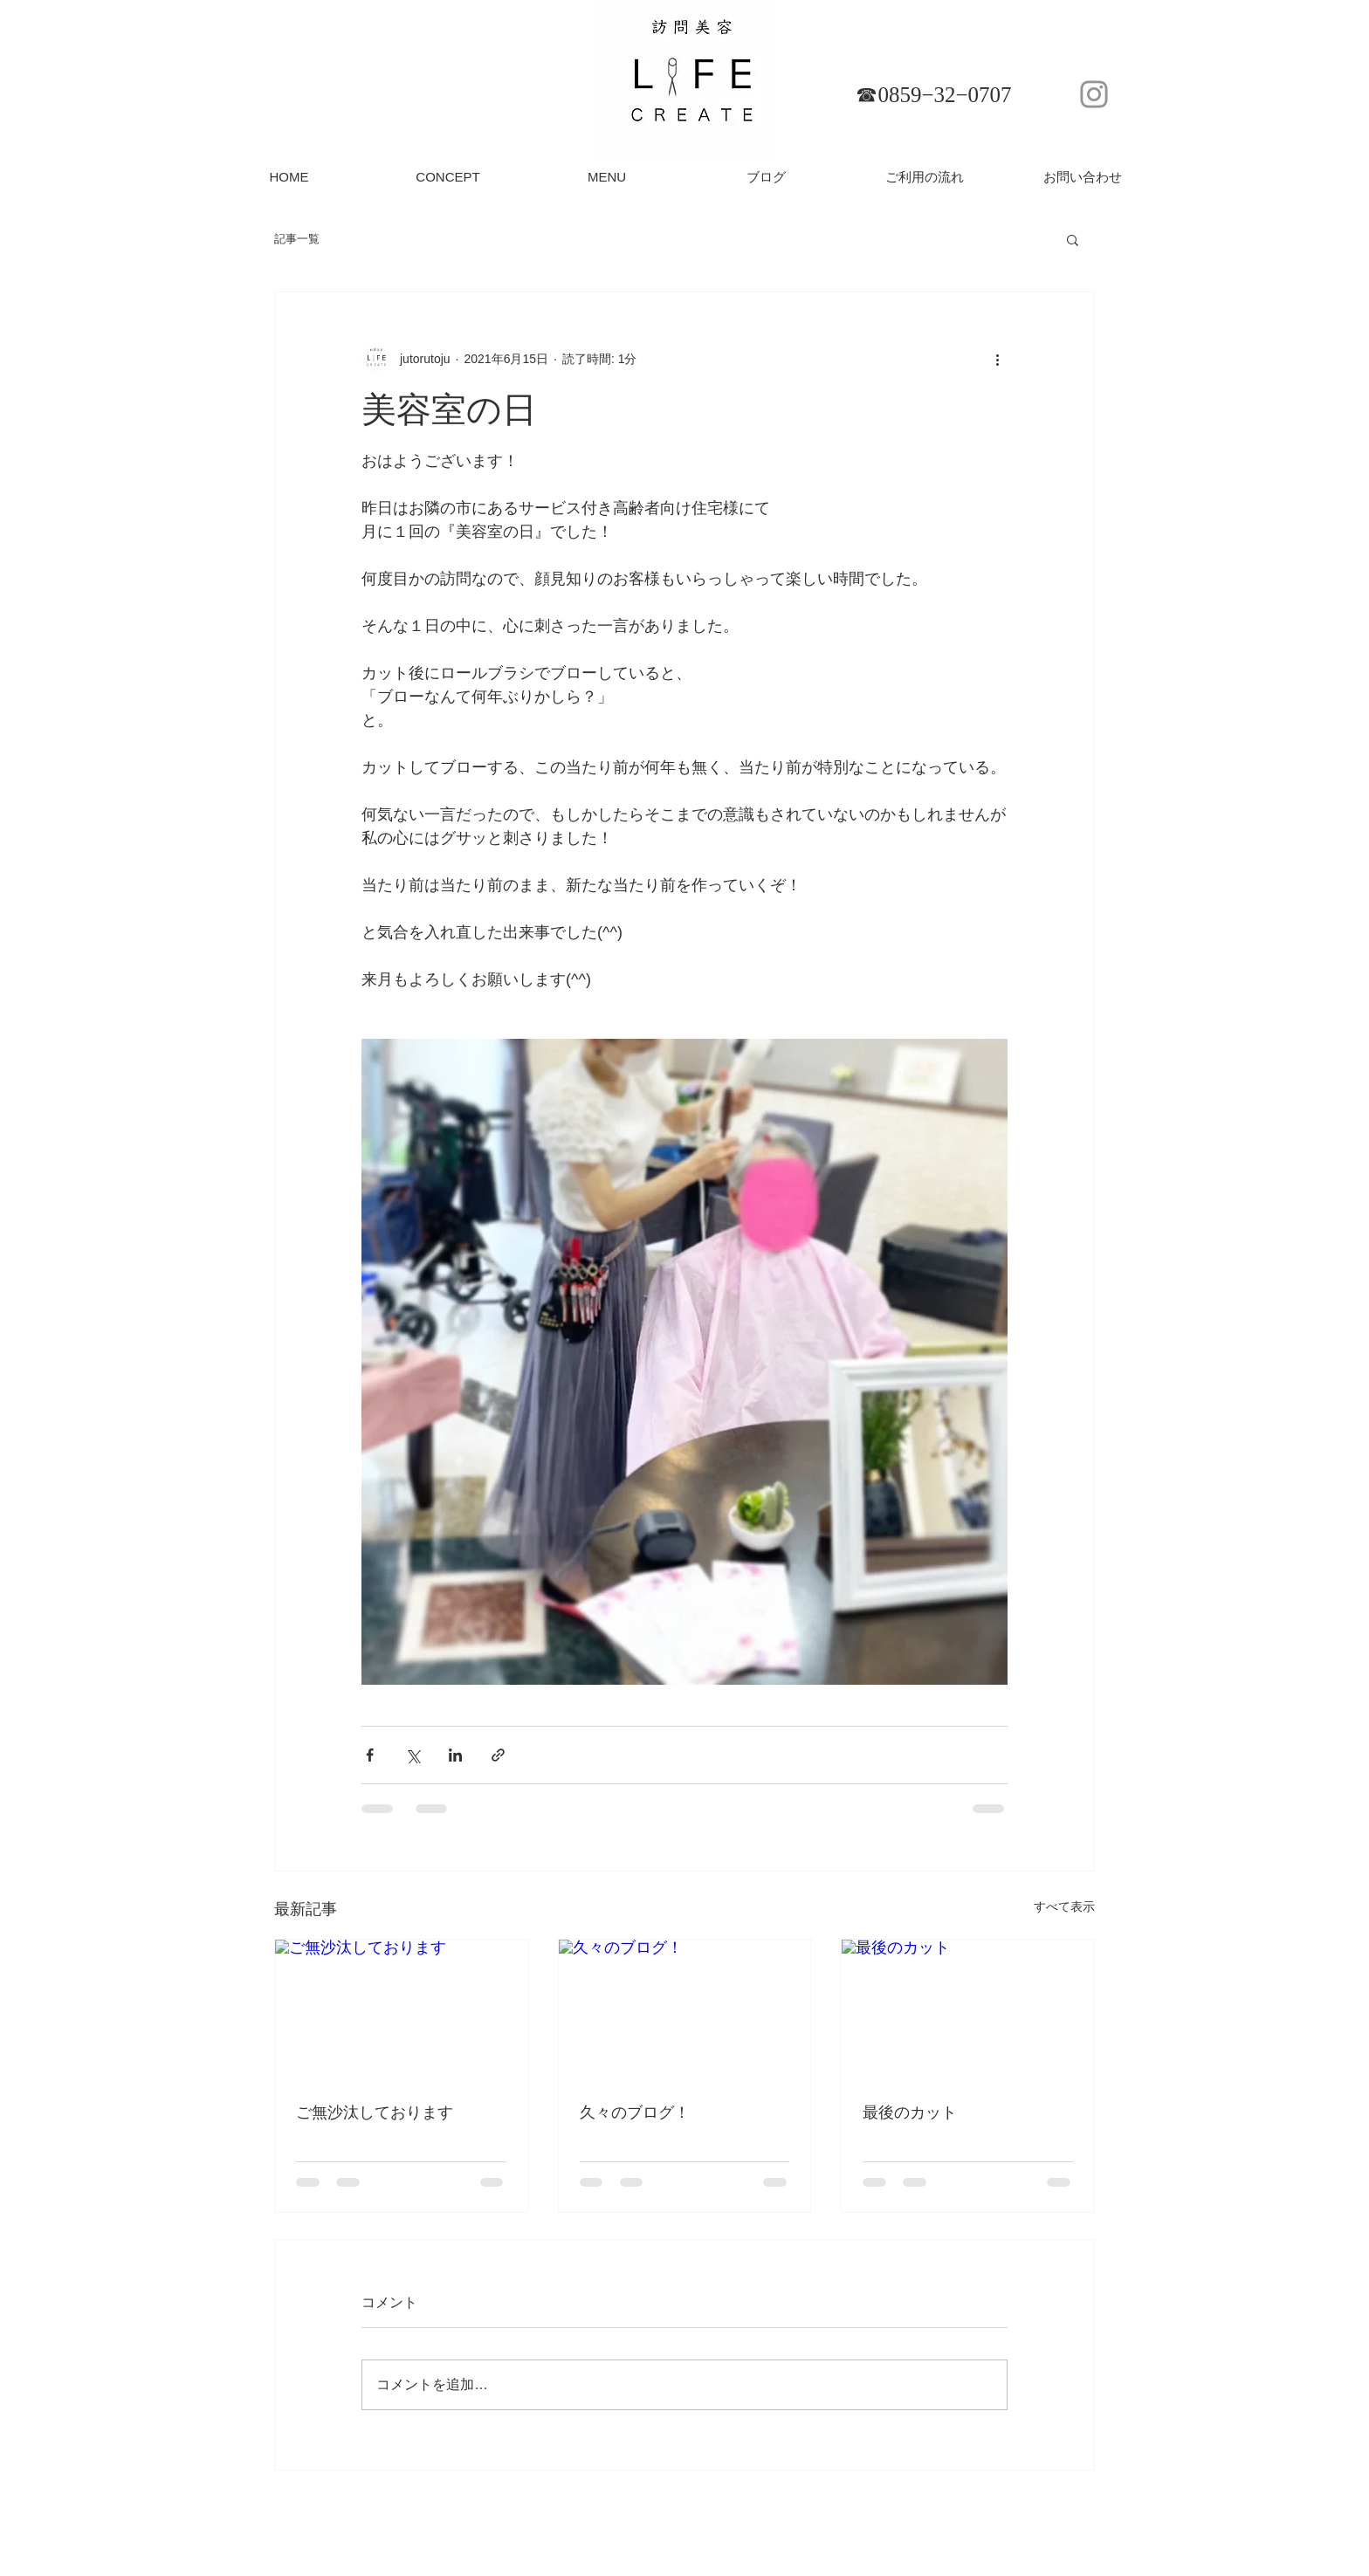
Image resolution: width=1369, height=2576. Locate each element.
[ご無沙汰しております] (401, 2010)
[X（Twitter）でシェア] (412, 1755)
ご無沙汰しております (374, 2112)
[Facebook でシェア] (369, 1755)
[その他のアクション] (997, 358)
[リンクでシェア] (498, 1755)
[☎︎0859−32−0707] (933, 94)
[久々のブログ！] (685, 2010)
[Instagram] (1094, 94)
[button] (1072, 239)
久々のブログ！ (635, 2112)
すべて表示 (1064, 1906)
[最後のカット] (968, 2010)
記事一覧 (297, 238)
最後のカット (910, 2112)
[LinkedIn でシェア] (455, 1755)
